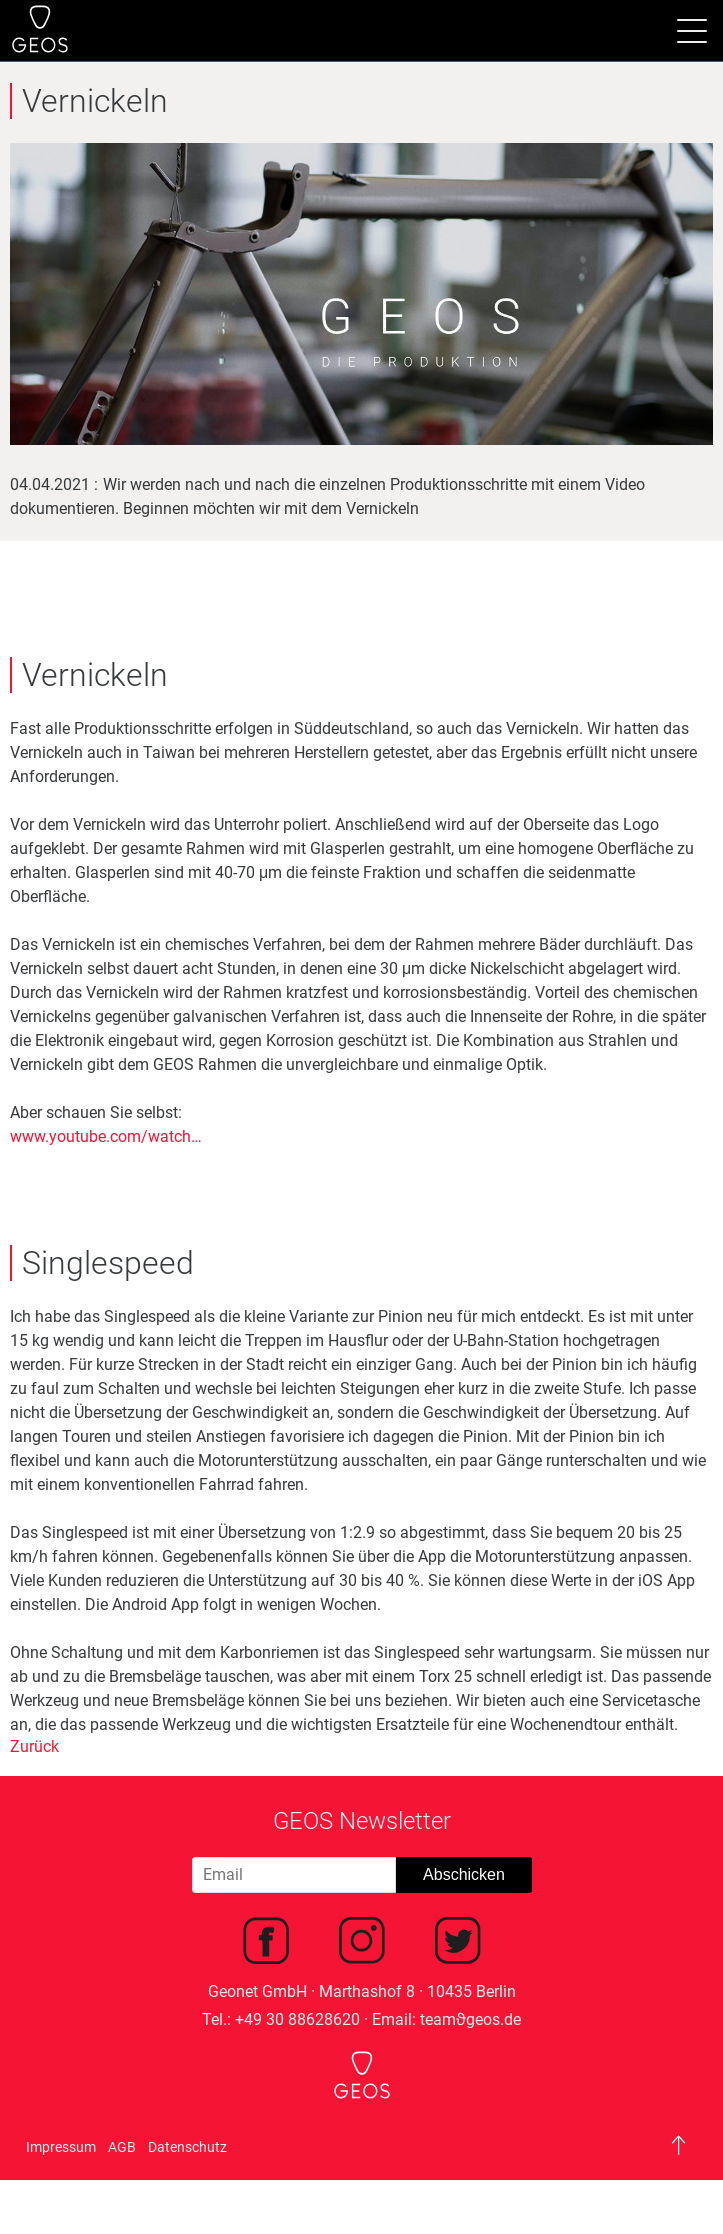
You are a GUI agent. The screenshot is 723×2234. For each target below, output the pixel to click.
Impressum (61, 2147)
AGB (122, 2147)
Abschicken (464, 1874)
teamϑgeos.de (470, 2019)
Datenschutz (187, 2147)
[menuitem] (266, 1944)
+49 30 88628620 (297, 2019)
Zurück (34, 1746)
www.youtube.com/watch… (106, 1136)
